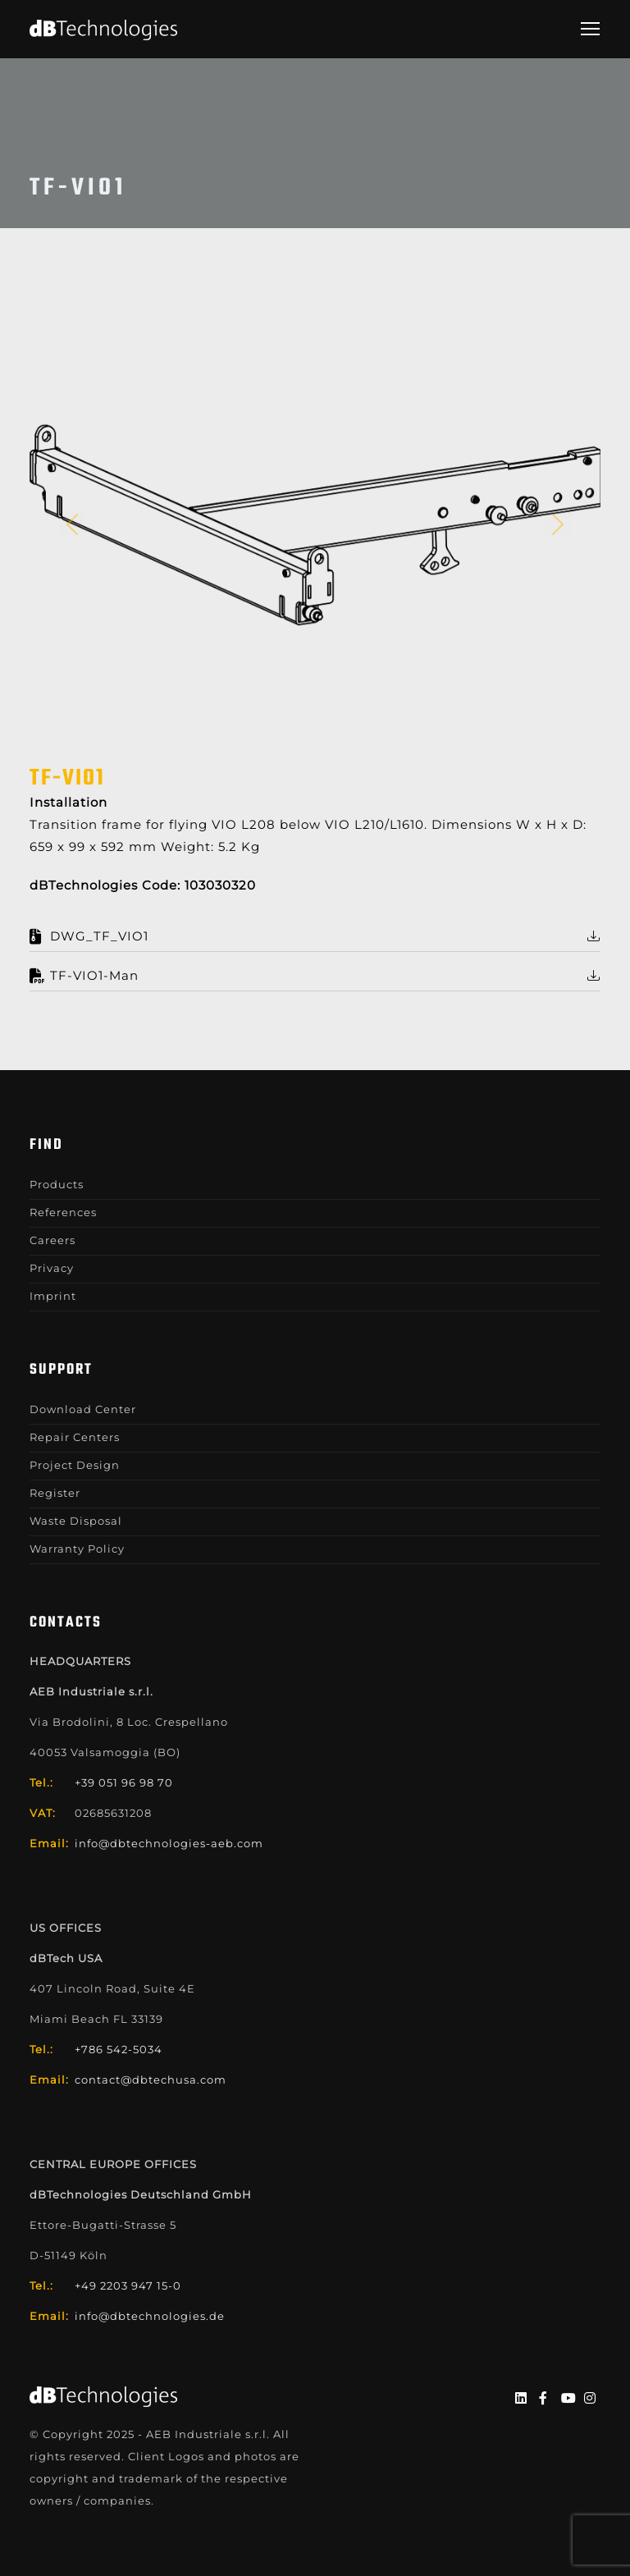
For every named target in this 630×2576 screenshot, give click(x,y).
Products (57, 1184)
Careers (52, 1240)
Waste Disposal (76, 1520)
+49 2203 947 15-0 (128, 2285)
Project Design (75, 1464)
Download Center (83, 1409)
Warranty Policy (77, 1548)
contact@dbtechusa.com (150, 2079)
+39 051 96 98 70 (124, 1782)
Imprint (53, 1295)
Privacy (52, 1267)
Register (55, 1492)
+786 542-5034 (118, 2049)
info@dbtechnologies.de (150, 2315)
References (63, 1212)
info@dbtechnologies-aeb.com (169, 1843)
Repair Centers (75, 1437)
